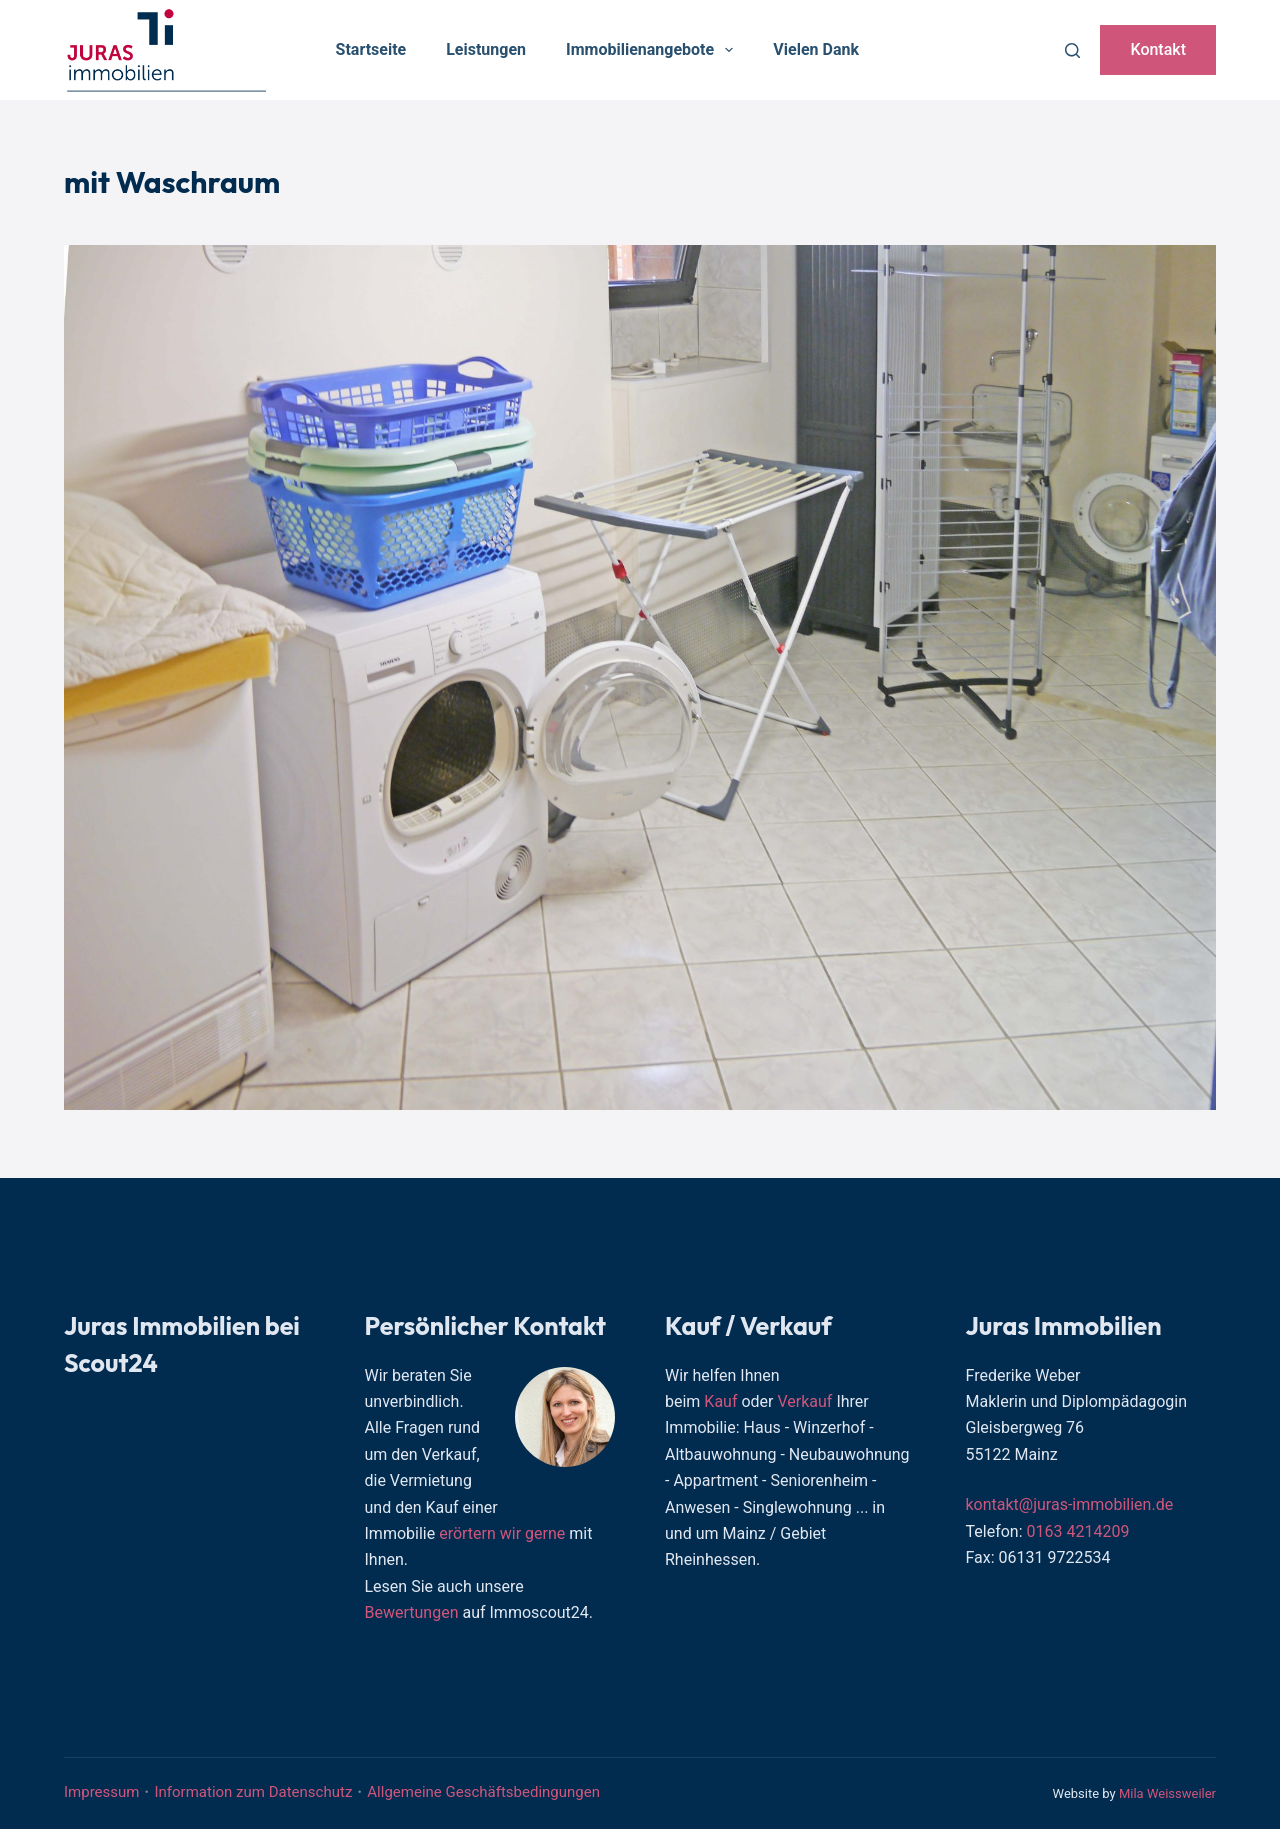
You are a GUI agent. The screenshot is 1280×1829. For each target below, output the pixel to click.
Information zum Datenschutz (253, 1792)
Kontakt (1158, 49)
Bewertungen (412, 1612)
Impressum (101, 1792)
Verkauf (804, 1401)
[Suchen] (1072, 50)
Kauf (720, 1401)
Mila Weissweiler (1167, 1793)
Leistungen (486, 49)
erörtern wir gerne (502, 1533)
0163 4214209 (1078, 1531)
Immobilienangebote (653, 50)
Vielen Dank (816, 49)
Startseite (371, 49)
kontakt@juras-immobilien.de (1070, 1504)
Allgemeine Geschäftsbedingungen (483, 1792)
